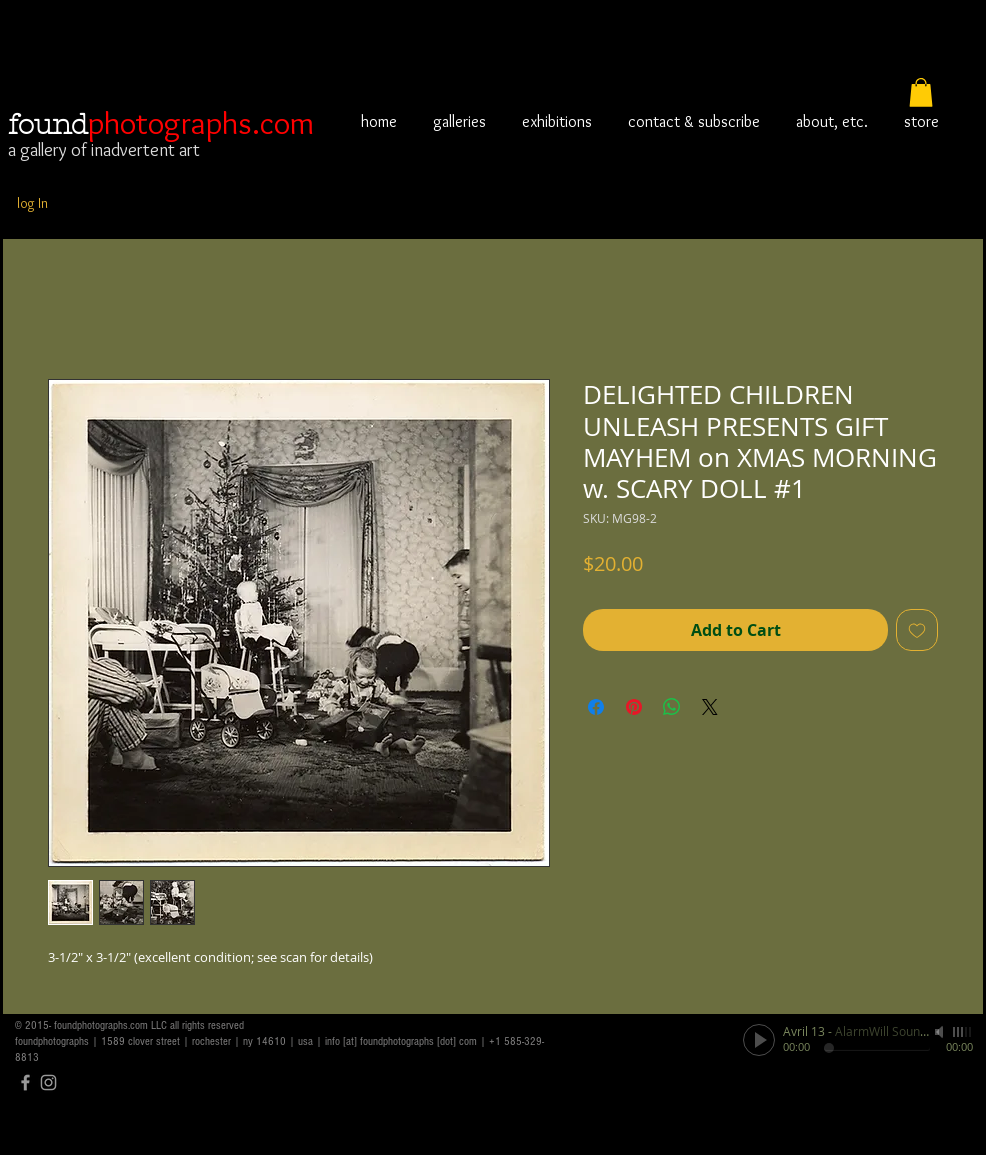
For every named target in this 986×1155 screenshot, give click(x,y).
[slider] (963, 1032)
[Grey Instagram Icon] (48, 1082)
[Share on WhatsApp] (672, 707)
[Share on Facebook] (596, 707)
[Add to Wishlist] (917, 630)
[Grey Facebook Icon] (25, 1082)
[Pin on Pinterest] (634, 707)
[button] (921, 92)
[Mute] (941, 1032)
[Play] (759, 1040)
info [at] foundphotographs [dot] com (401, 1041)
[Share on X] (710, 707)
